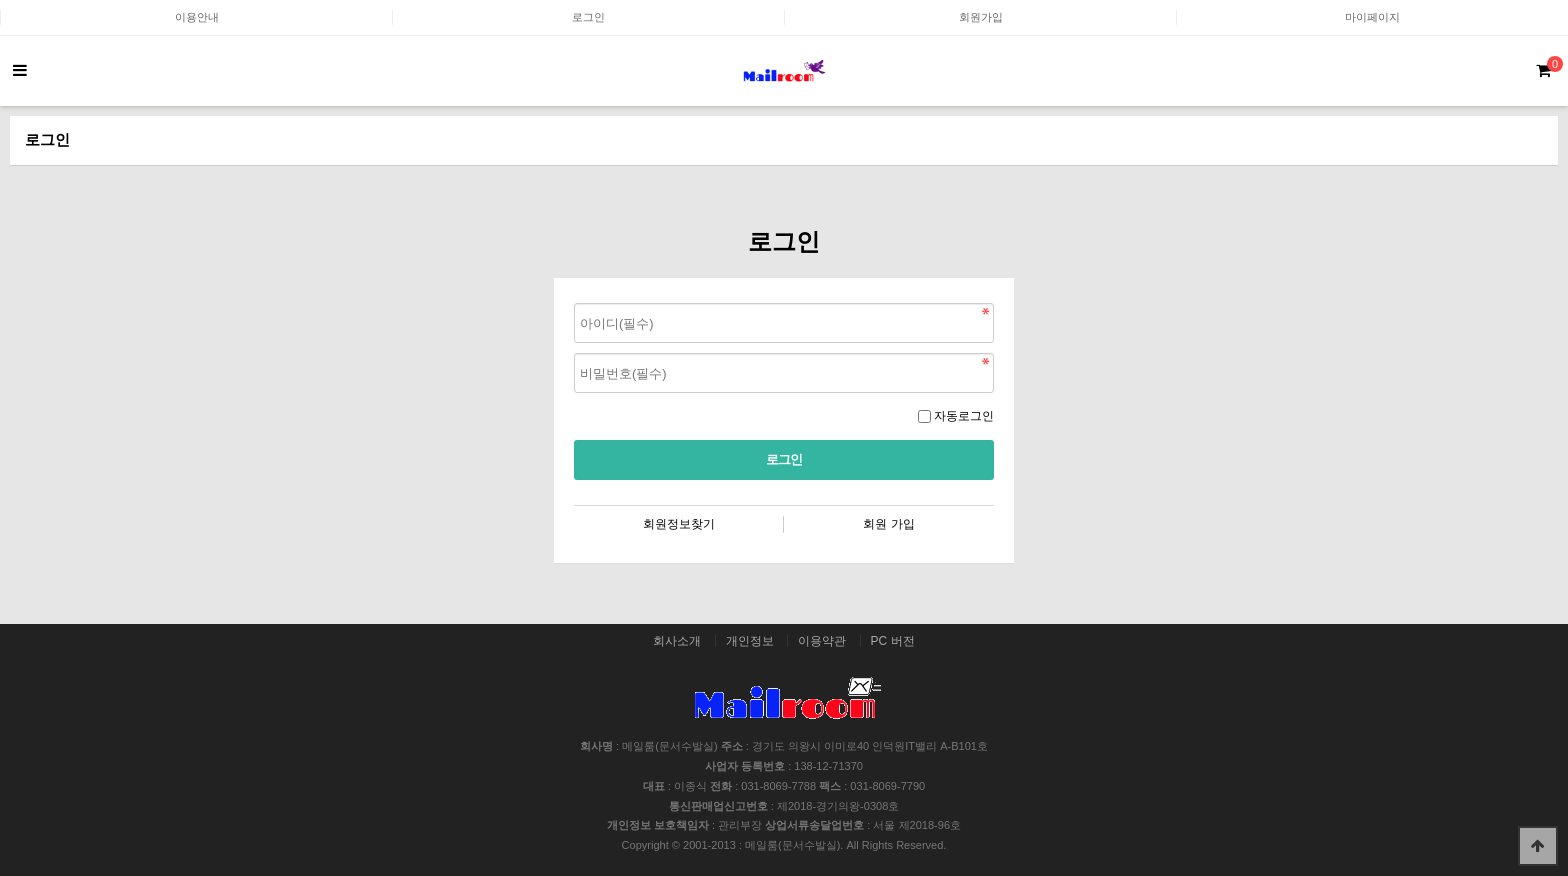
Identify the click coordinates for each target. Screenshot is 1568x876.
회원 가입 (888, 524)
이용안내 (197, 17)
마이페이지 (1372, 17)
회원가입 (981, 17)
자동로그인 (964, 416)
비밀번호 (574, 298)
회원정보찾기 (679, 524)
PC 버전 (893, 641)
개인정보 (750, 641)
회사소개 (677, 641)
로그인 (588, 17)
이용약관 (822, 641)
